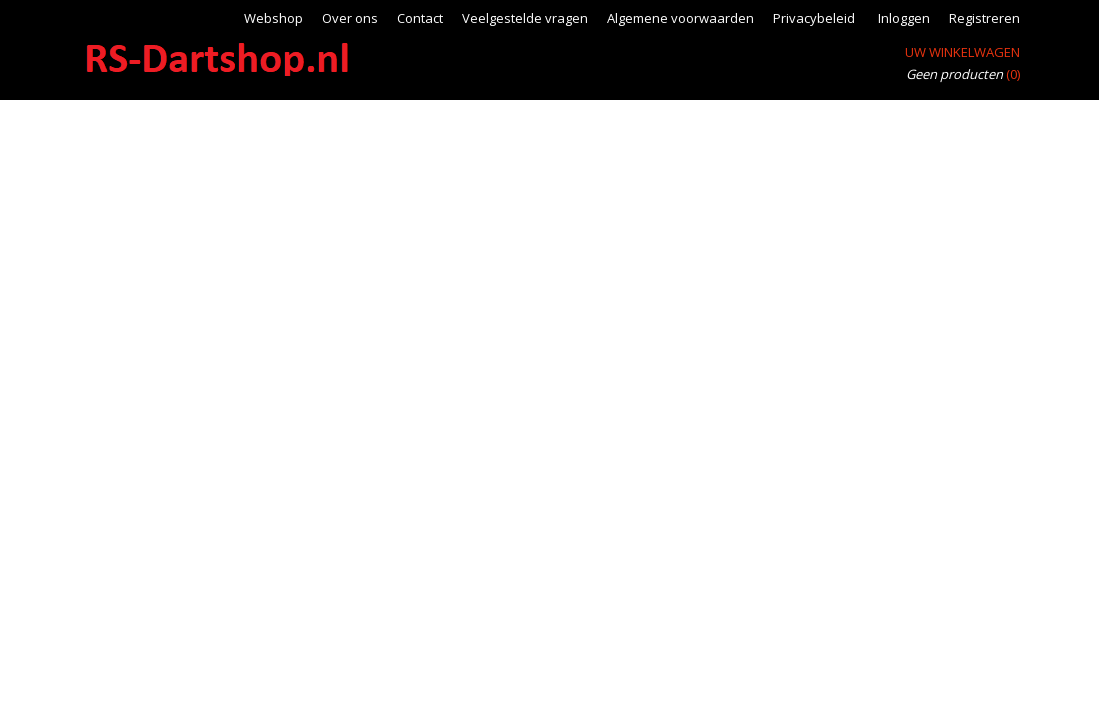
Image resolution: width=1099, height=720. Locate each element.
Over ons (350, 18)
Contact (420, 18)
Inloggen (904, 18)
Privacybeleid (814, 18)
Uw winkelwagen (962, 52)
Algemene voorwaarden (680, 18)
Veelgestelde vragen (525, 18)
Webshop (273, 18)
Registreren (984, 18)
